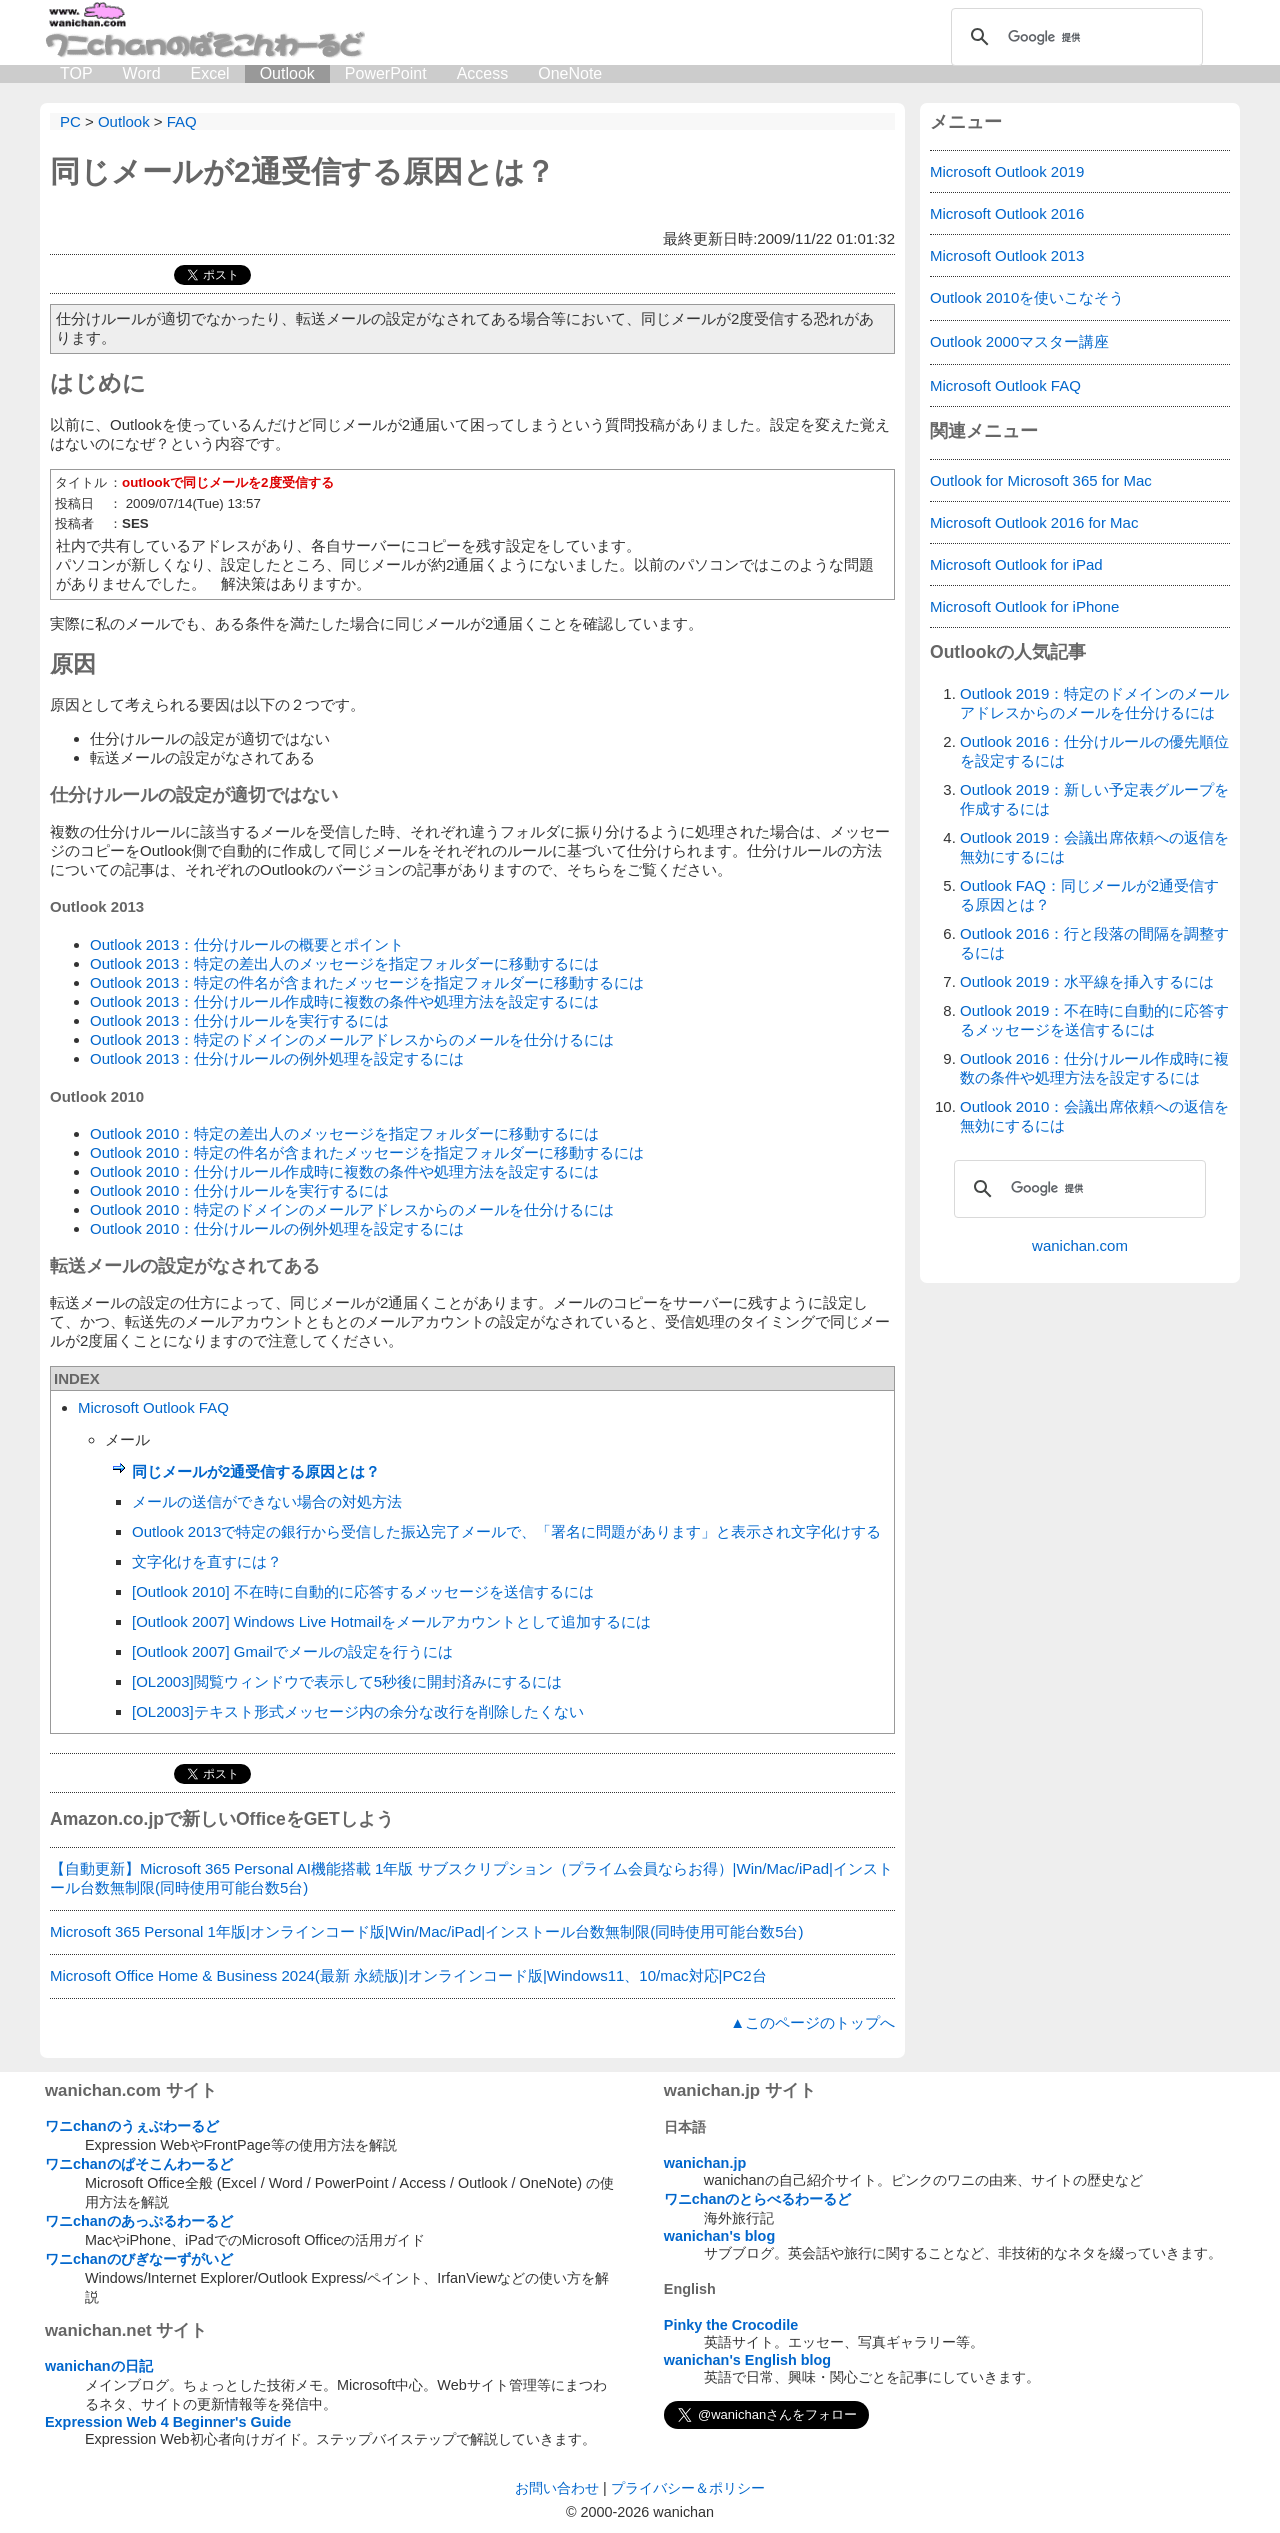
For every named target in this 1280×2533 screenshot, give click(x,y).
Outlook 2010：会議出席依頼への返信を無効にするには (1094, 1116)
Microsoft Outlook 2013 (1007, 255)
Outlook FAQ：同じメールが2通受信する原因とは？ (1089, 895)
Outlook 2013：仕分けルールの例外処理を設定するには (277, 1058)
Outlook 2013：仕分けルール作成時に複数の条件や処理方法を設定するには (344, 1001)
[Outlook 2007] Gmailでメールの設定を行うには (292, 1651)
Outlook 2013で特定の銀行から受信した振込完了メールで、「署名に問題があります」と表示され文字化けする (506, 1531)
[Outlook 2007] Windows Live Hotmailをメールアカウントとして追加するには (391, 1621)
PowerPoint (386, 73)
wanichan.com (1080, 1245)
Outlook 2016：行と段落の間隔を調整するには (1094, 943)
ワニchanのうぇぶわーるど (132, 2126)
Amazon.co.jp (107, 1819)
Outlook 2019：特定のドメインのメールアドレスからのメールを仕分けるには (1094, 703)
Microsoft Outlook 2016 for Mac (1034, 522)
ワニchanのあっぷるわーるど (139, 2221)
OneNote (570, 73)
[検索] (1074, 37)
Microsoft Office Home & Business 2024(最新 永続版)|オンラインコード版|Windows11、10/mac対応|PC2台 (408, 1975)
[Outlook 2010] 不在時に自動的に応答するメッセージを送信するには (363, 1591)
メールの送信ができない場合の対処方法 (267, 1501)
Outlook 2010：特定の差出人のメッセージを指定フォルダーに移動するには (344, 1133)
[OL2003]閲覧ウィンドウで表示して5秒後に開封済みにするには (347, 1681)
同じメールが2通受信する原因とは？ (302, 171)
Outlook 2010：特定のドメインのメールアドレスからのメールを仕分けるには (352, 1209)
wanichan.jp (705, 2163)
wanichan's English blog (747, 2360)
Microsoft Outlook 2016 (1007, 213)
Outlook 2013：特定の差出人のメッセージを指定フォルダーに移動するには (344, 963)
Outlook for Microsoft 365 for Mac (1041, 480)
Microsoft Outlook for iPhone (1024, 606)
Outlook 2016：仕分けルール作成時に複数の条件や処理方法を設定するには (1094, 1068)
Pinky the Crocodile (731, 2325)
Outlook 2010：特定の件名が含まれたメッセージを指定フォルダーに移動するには (367, 1152)
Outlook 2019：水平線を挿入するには (1087, 981)
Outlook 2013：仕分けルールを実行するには (239, 1020)
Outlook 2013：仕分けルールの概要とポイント (247, 944)
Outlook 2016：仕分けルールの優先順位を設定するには (1094, 751)
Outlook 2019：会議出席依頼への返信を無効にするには (1094, 847)
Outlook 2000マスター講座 (1019, 341)
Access (483, 73)
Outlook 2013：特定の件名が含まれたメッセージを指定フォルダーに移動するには (367, 982)
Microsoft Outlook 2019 (1007, 171)
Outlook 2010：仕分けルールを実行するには (239, 1190)
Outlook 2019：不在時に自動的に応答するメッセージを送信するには (1094, 1020)
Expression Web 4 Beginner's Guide (168, 2422)
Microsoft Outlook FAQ (153, 1407)
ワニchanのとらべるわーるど (758, 2199)
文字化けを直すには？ (207, 1561)
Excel (210, 73)
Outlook (287, 73)
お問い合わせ (557, 2488)
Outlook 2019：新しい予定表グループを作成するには (1094, 799)
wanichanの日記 (99, 2366)
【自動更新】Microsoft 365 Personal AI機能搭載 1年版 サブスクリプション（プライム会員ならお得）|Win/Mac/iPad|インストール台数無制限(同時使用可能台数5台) (471, 1878)
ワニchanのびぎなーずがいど (139, 2259)
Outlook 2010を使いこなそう (1027, 297)
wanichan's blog (719, 2236)
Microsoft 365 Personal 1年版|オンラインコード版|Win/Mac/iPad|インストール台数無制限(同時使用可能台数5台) (426, 1931)
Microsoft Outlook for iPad (1016, 564)
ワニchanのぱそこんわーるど (139, 2164)
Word (142, 73)
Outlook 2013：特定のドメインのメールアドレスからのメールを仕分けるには (352, 1039)
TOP (76, 73)
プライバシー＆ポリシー (688, 2488)
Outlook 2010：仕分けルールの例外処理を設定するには (277, 1228)
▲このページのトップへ (812, 2022)
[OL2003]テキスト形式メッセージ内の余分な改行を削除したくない (358, 1711)
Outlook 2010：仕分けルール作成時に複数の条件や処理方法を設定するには (344, 1171)
